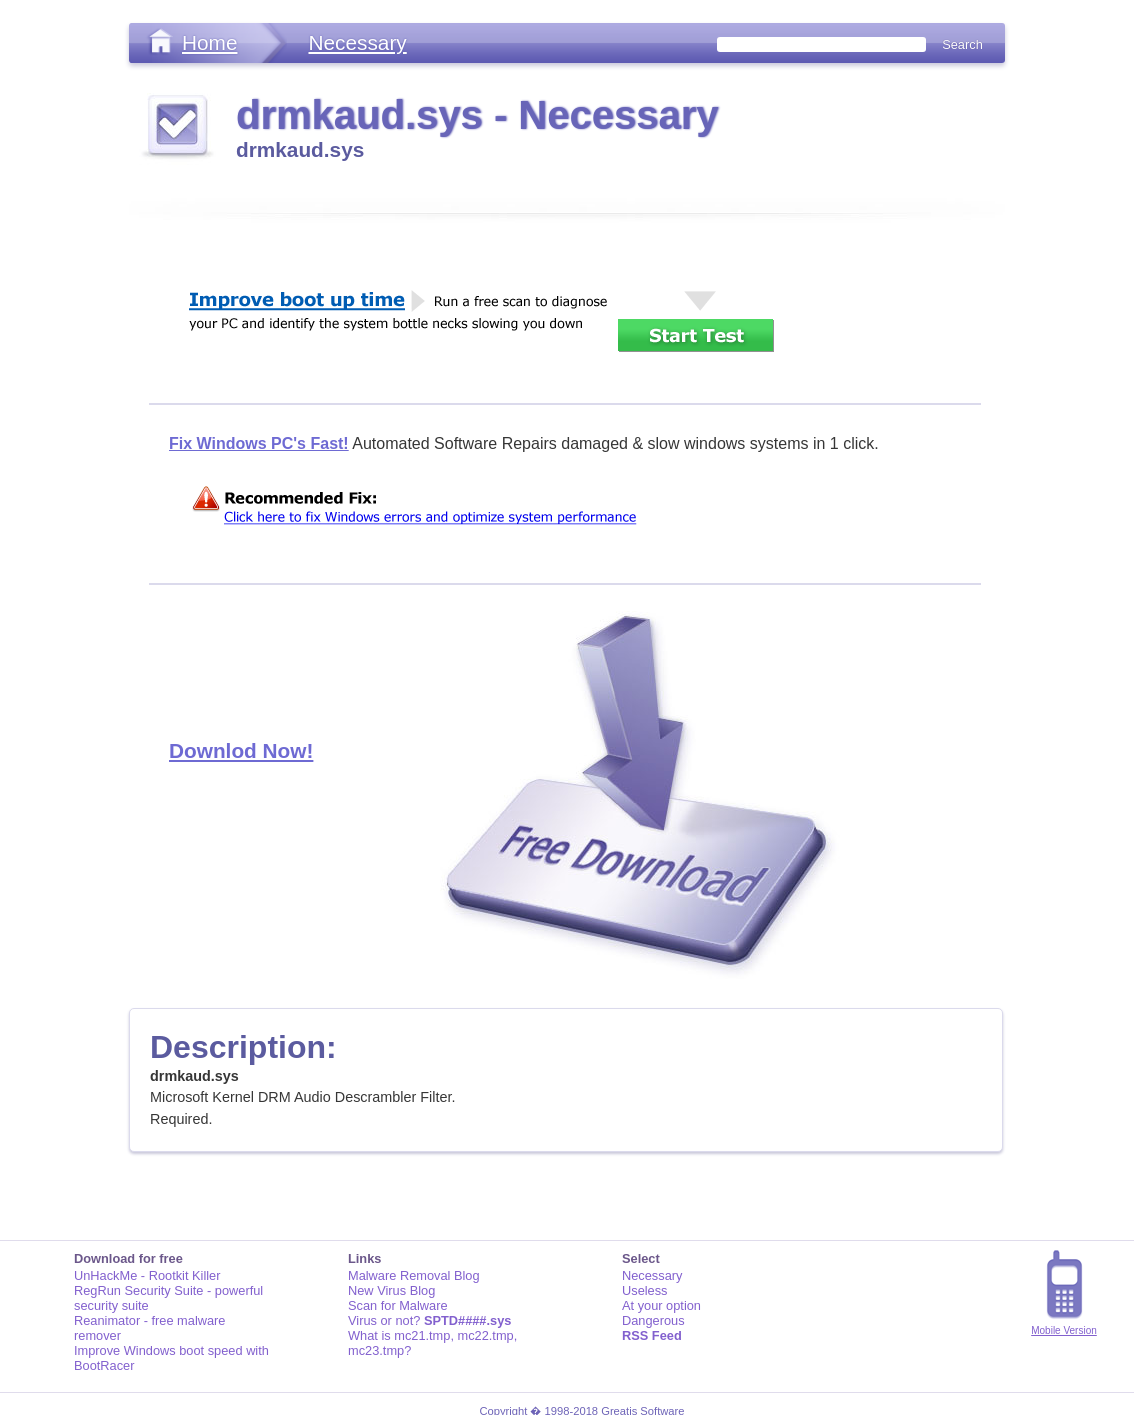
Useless (645, 1290)
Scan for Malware (398, 1305)
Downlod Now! (241, 750)
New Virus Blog (391, 1290)
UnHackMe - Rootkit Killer (147, 1275)
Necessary (357, 42)
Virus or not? (429, 1320)
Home (209, 42)
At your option (661, 1305)
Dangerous (653, 1320)
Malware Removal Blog (414, 1275)
